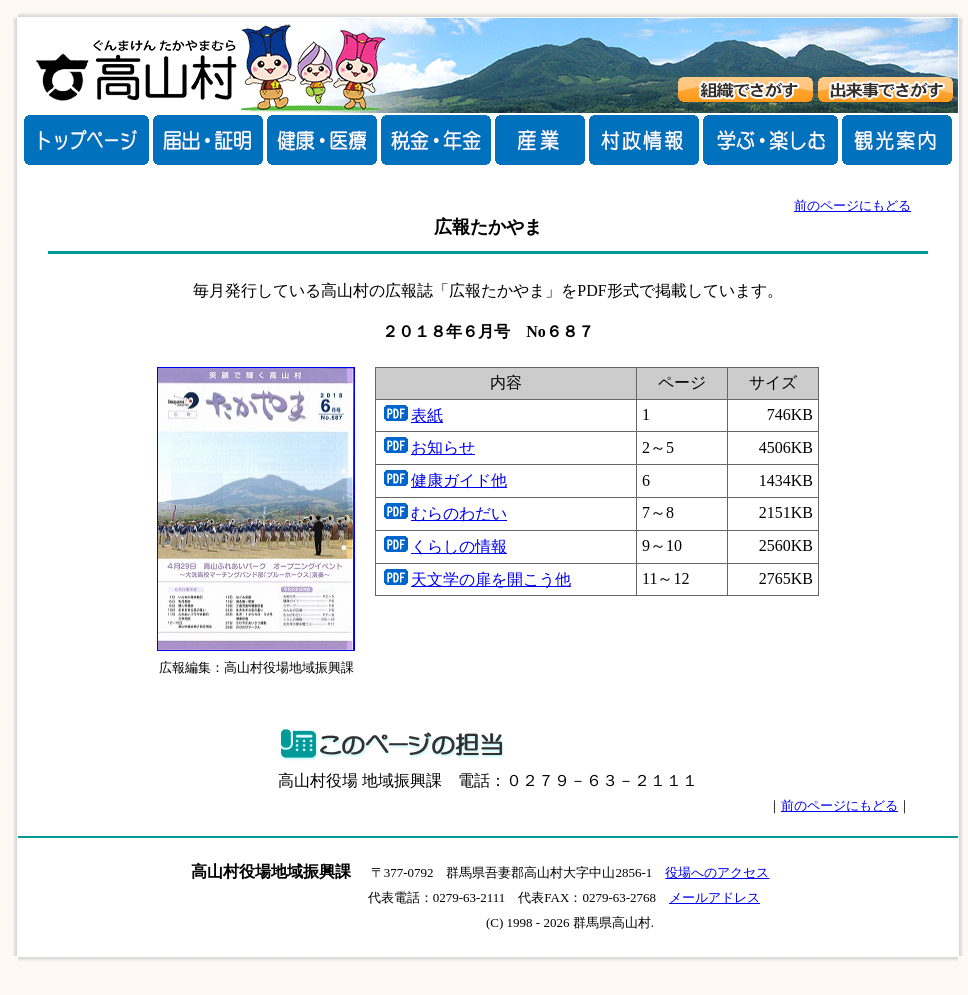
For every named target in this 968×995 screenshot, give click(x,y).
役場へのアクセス (717, 872)
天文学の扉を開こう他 (491, 579)
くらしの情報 (459, 546)
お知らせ (443, 447)
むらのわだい (459, 513)
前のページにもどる (852, 205)
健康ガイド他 (459, 480)
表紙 (427, 415)
